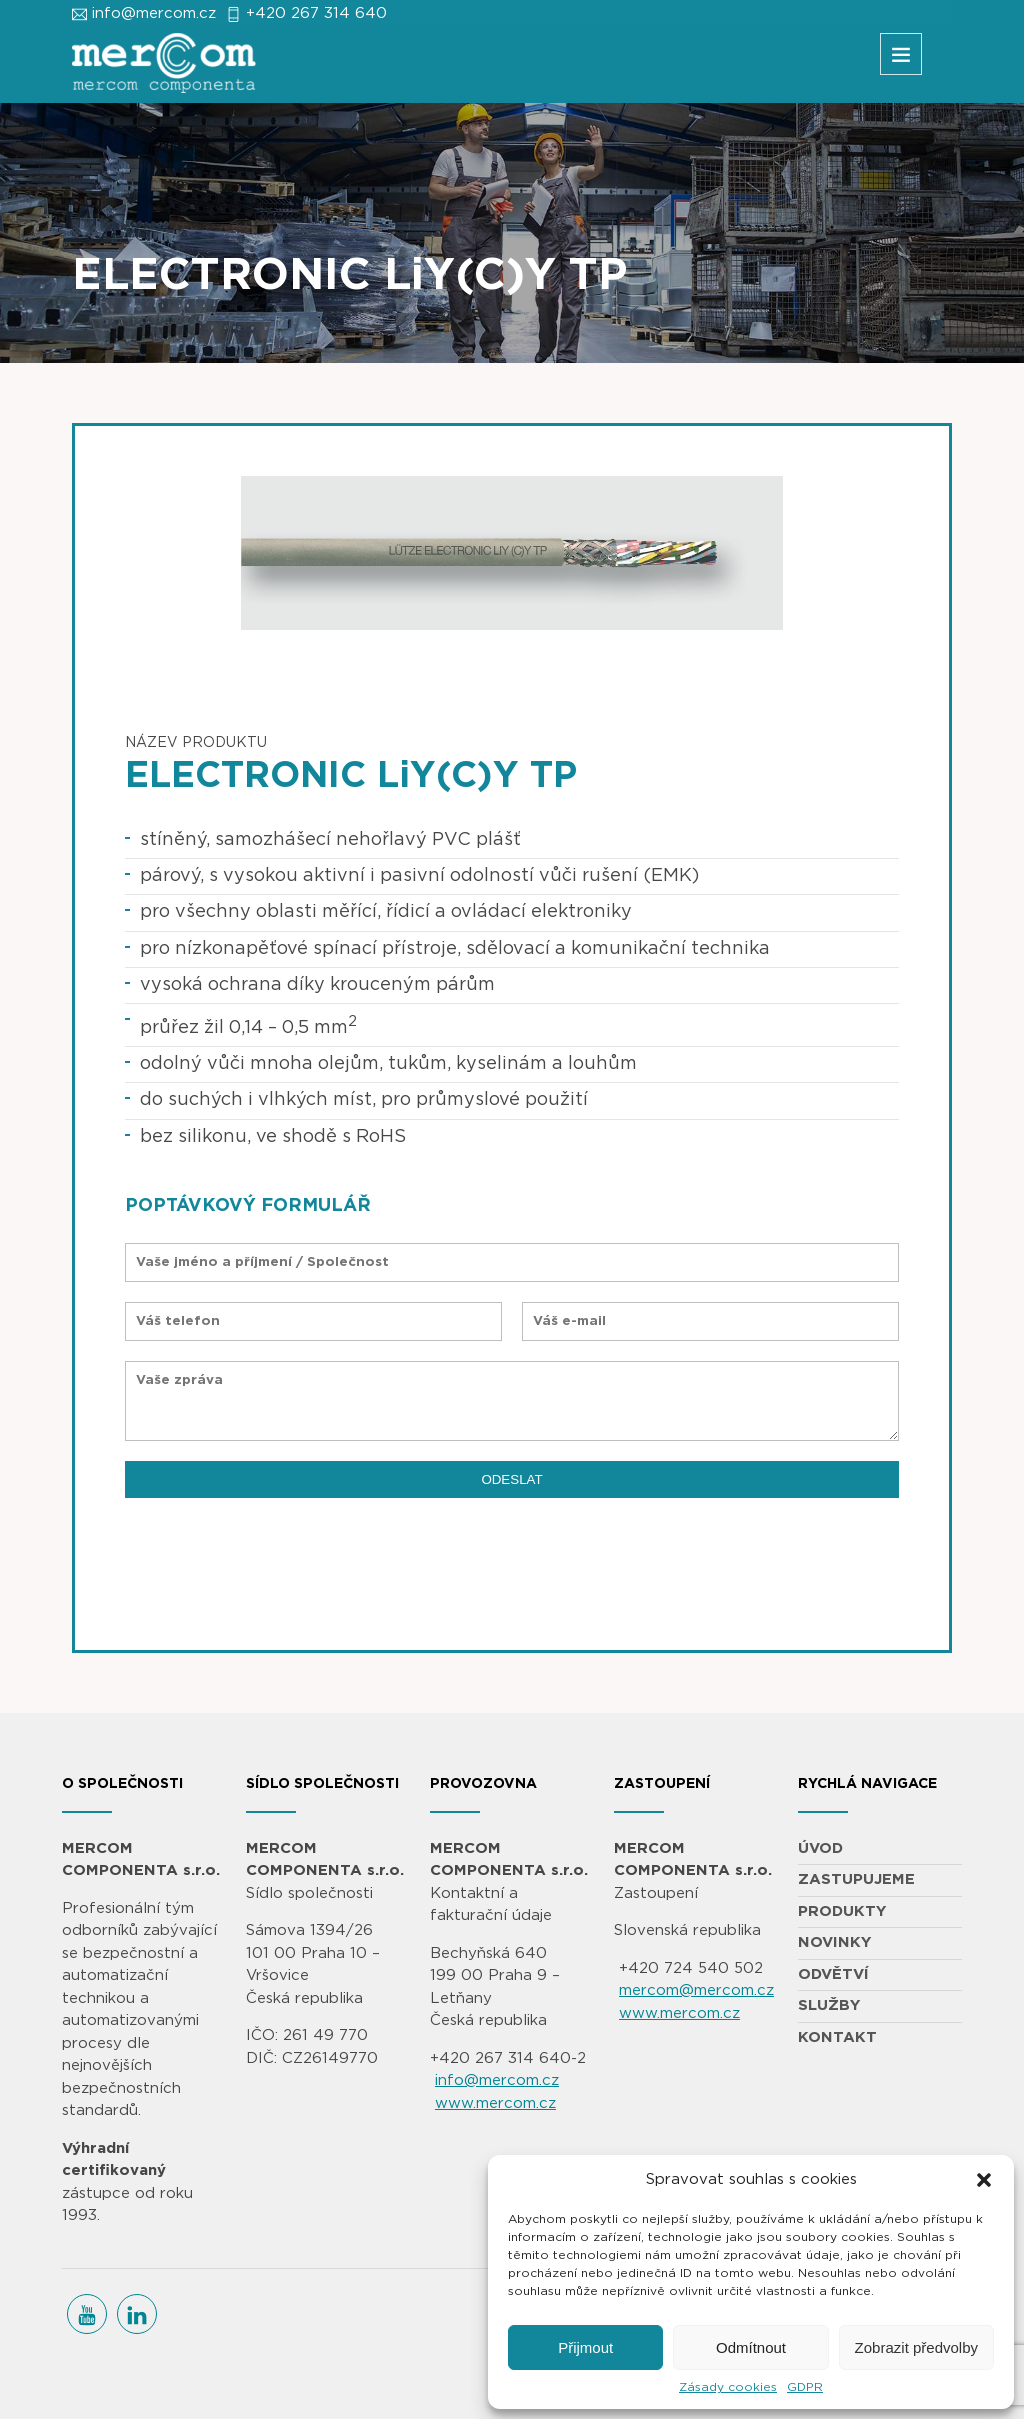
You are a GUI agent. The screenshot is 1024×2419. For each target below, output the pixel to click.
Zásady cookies (728, 2387)
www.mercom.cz (495, 2103)
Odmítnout (751, 2347)
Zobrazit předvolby (916, 2347)
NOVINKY (834, 1942)
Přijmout (585, 2347)
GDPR (805, 2387)
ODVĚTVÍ (833, 1974)
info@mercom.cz (154, 13)
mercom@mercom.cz (696, 1990)
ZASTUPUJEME (856, 1879)
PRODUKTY (842, 1911)
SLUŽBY (829, 2005)
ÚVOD (820, 1848)
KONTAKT (837, 2037)
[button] (984, 2180)
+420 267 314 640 (316, 13)
